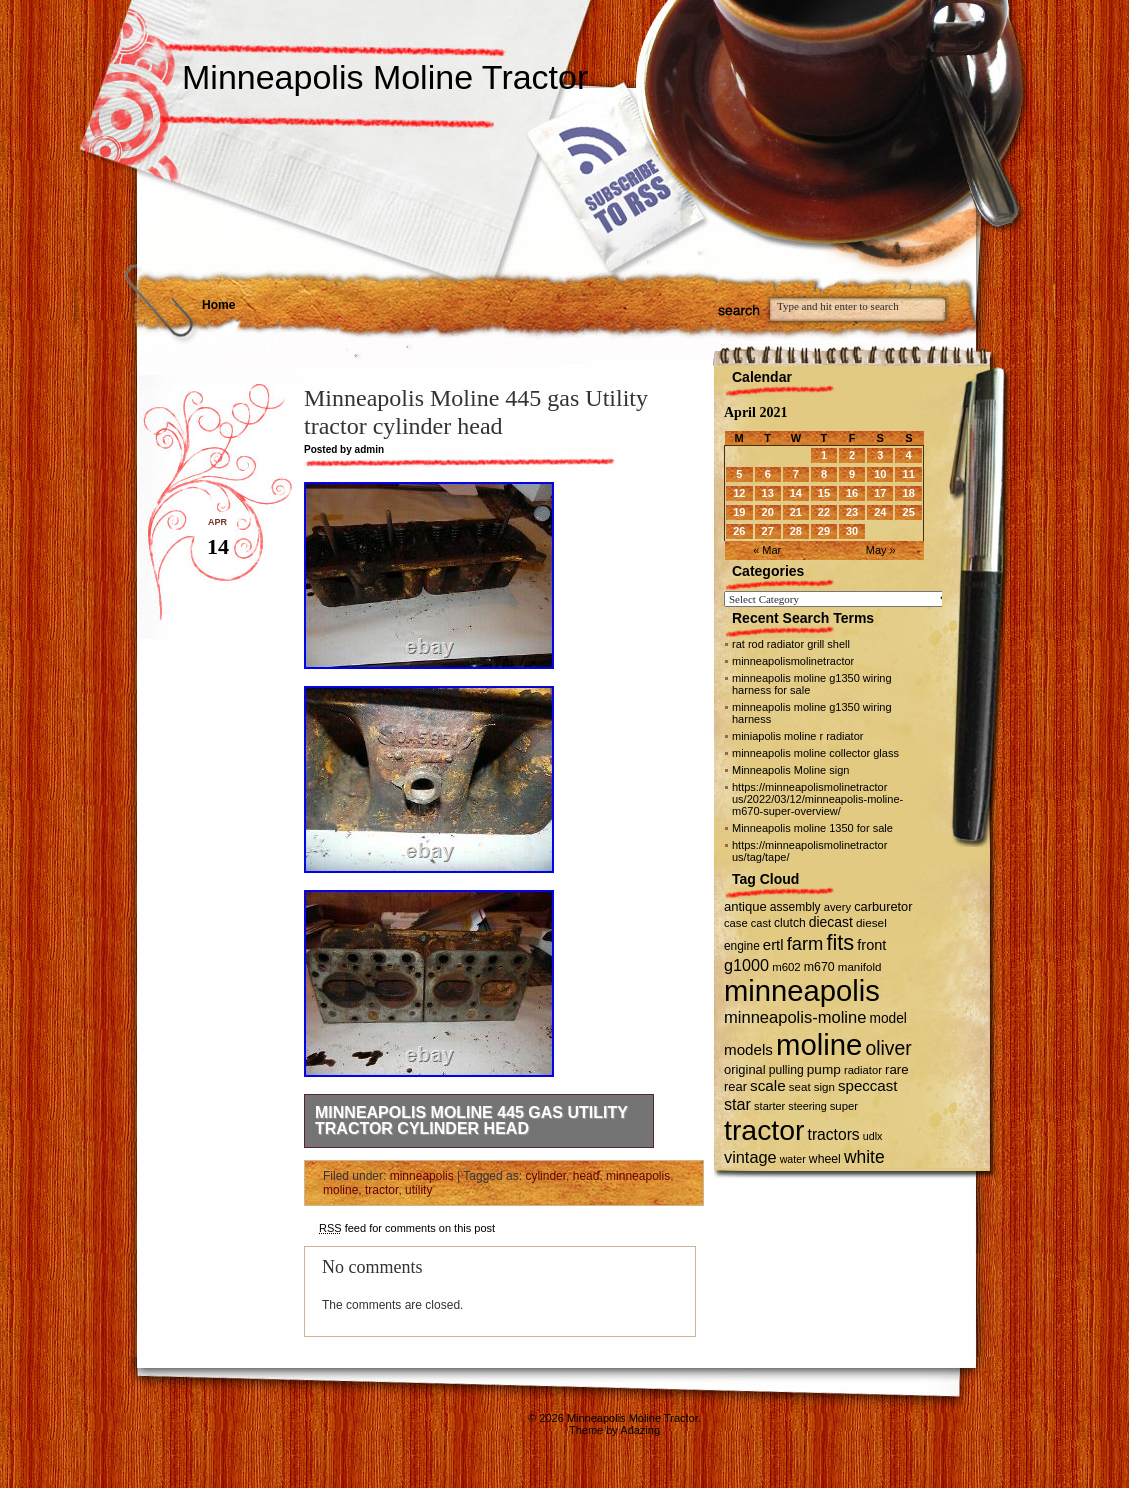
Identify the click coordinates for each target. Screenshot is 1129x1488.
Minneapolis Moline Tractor (385, 77)
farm (805, 943)
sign (824, 1087)
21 (796, 512)
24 (880, 512)
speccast (867, 1085)
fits (840, 942)
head (586, 1176)
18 (909, 493)
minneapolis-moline (795, 1017)
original (745, 1069)
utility (418, 1190)
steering (807, 1106)
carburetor (883, 906)
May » (881, 550)
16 (852, 493)
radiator (863, 1070)
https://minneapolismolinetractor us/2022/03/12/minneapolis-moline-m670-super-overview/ (817, 799)
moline (340, 1190)
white (864, 1157)
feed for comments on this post (407, 1228)
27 (768, 531)
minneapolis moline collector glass (815, 753)
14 (796, 493)
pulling (786, 1070)
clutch (790, 923)
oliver (889, 1048)
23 (852, 512)
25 (909, 512)
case (736, 923)
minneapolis (422, 1176)
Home (218, 305)
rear (735, 1086)
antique (745, 906)
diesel (871, 922)
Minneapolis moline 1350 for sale (812, 828)
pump (824, 1069)
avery (837, 907)
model (887, 1018)
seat (800, 1087)
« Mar (767, 550)
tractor (381, 1190)
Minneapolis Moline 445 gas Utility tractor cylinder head (471, 1120)
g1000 (746, 965)
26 (739, 531)
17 (880, 493)
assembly (795, 907)
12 (739, 493)
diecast (831, 922)
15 (824, 493)
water (793, 1159)
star (737, 1104)
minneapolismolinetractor (793, 661)
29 (824, 531)
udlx (873, 1136)
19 (739, 512)
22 (824, 512)
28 (796, 531)
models (748, 1049)
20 (768, 512)
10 (880, 474)
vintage (750, 1157)
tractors (834, 1134)
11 (909, 474)
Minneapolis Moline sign (790, 770)
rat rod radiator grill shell (791, 644)
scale (768, 1085)
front (871, 945)
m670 (819, 967)
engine (742, 946)
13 (768, 493)
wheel (825, 1159)
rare (897, 1069)
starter (769, 1106)
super (844, 1106)
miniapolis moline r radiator (797, 736)
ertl (773, 944)
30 (852, 531)
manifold (860, 967)
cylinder (545, 1176)
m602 (786, 967)
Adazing (640, 1430)
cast (761, 923)
